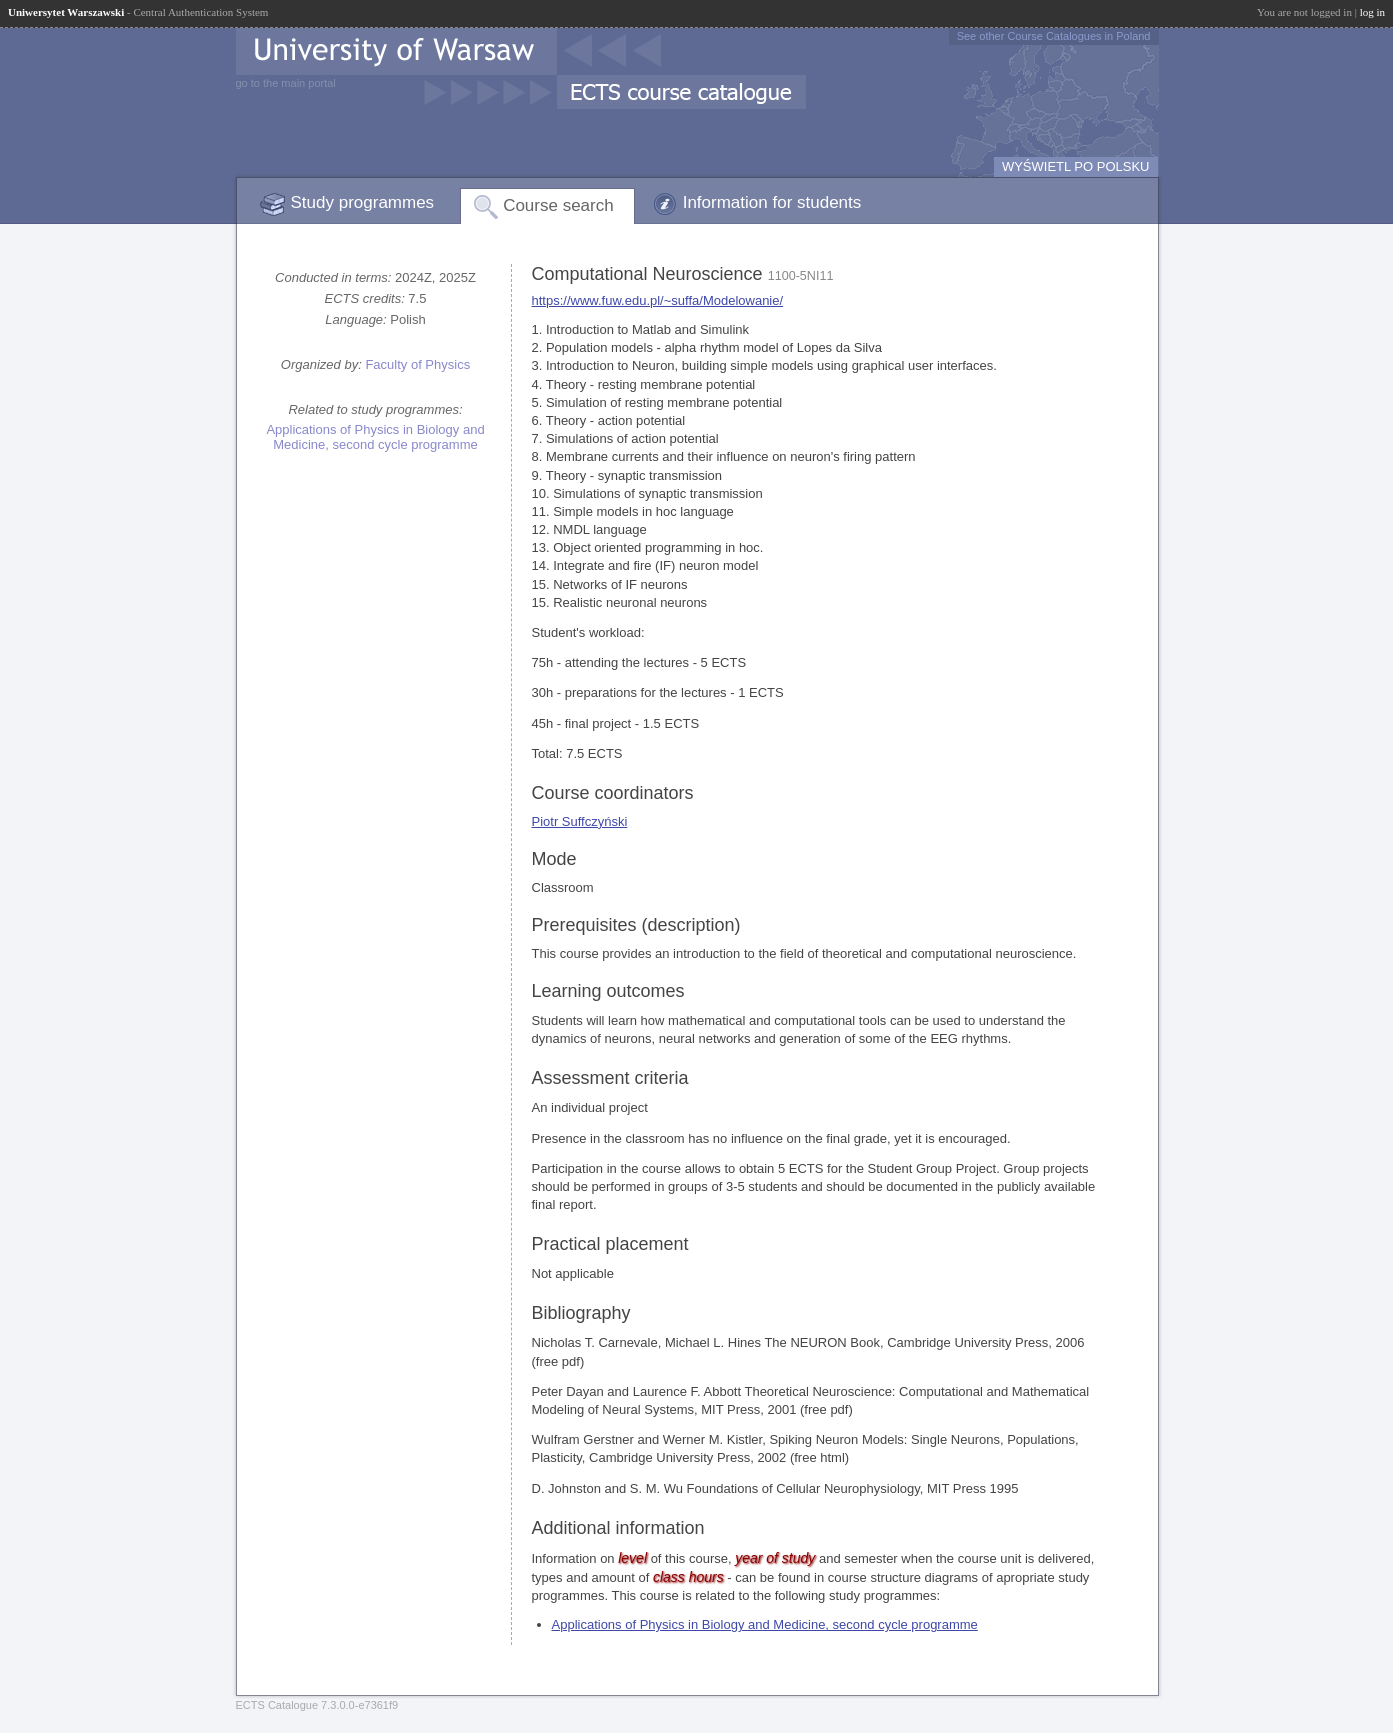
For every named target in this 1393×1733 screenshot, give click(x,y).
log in (1372, 12)
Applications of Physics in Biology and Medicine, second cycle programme (375, 437)
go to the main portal (286, 83)
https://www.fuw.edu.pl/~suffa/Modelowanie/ (658, 300)
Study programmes (363, 202)
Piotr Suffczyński (580, 821)
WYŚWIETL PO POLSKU (1076, 166)
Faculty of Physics (417, 364)
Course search (558, 205)
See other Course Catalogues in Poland (1054, 36)
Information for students (772, 202)
